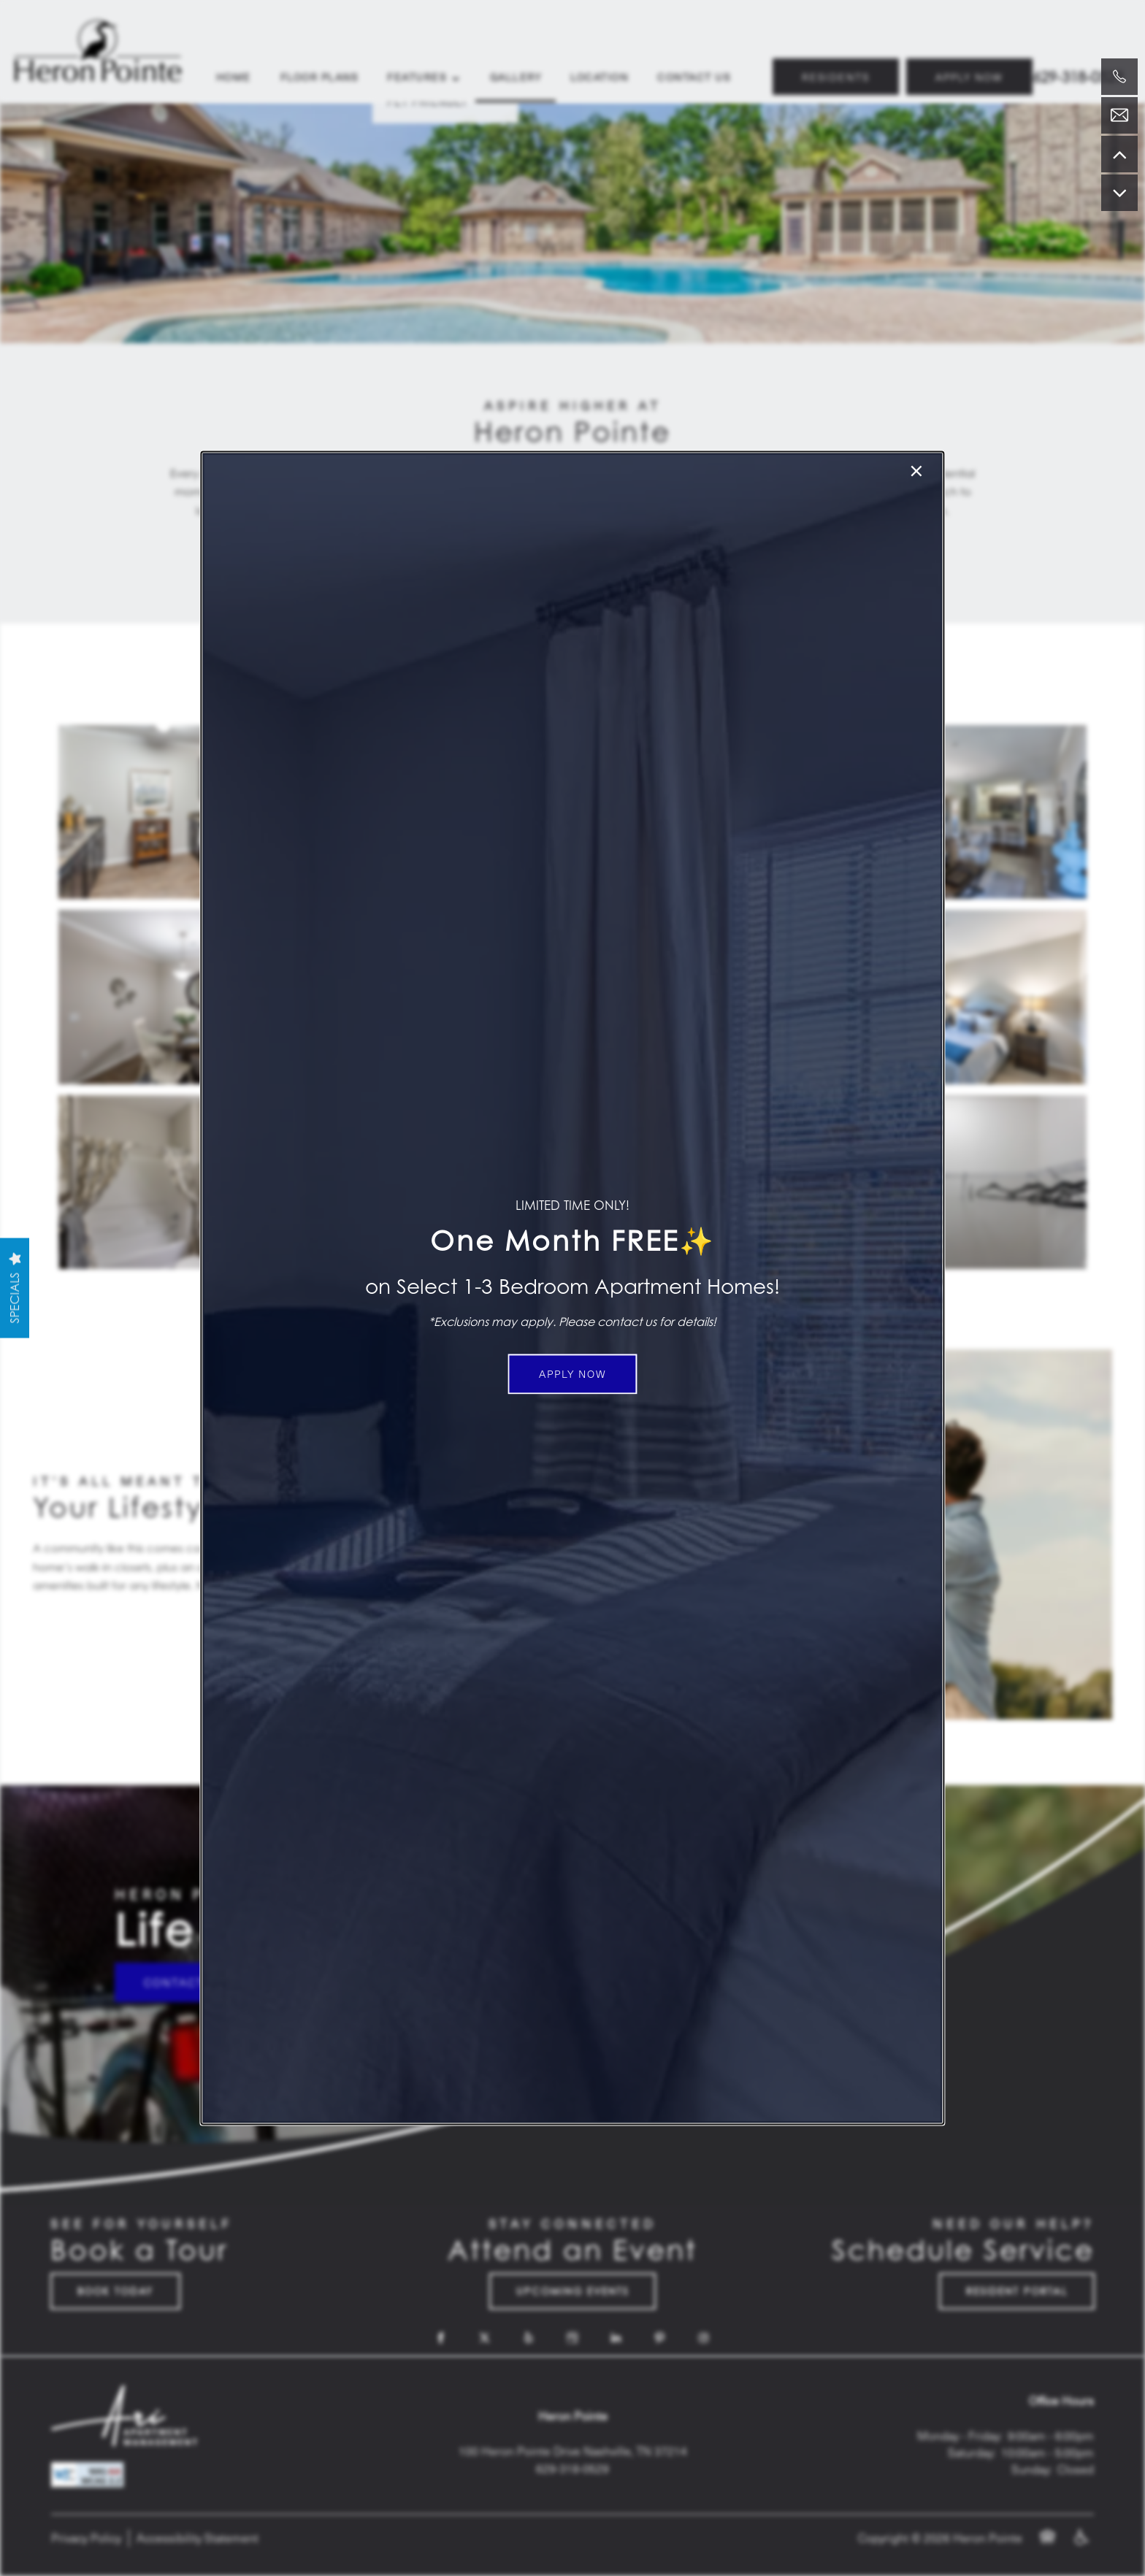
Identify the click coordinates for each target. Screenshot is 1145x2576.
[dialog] (572, 1288)
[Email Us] (1119, 115)
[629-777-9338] (1119, 76)
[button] (572, 1374)
